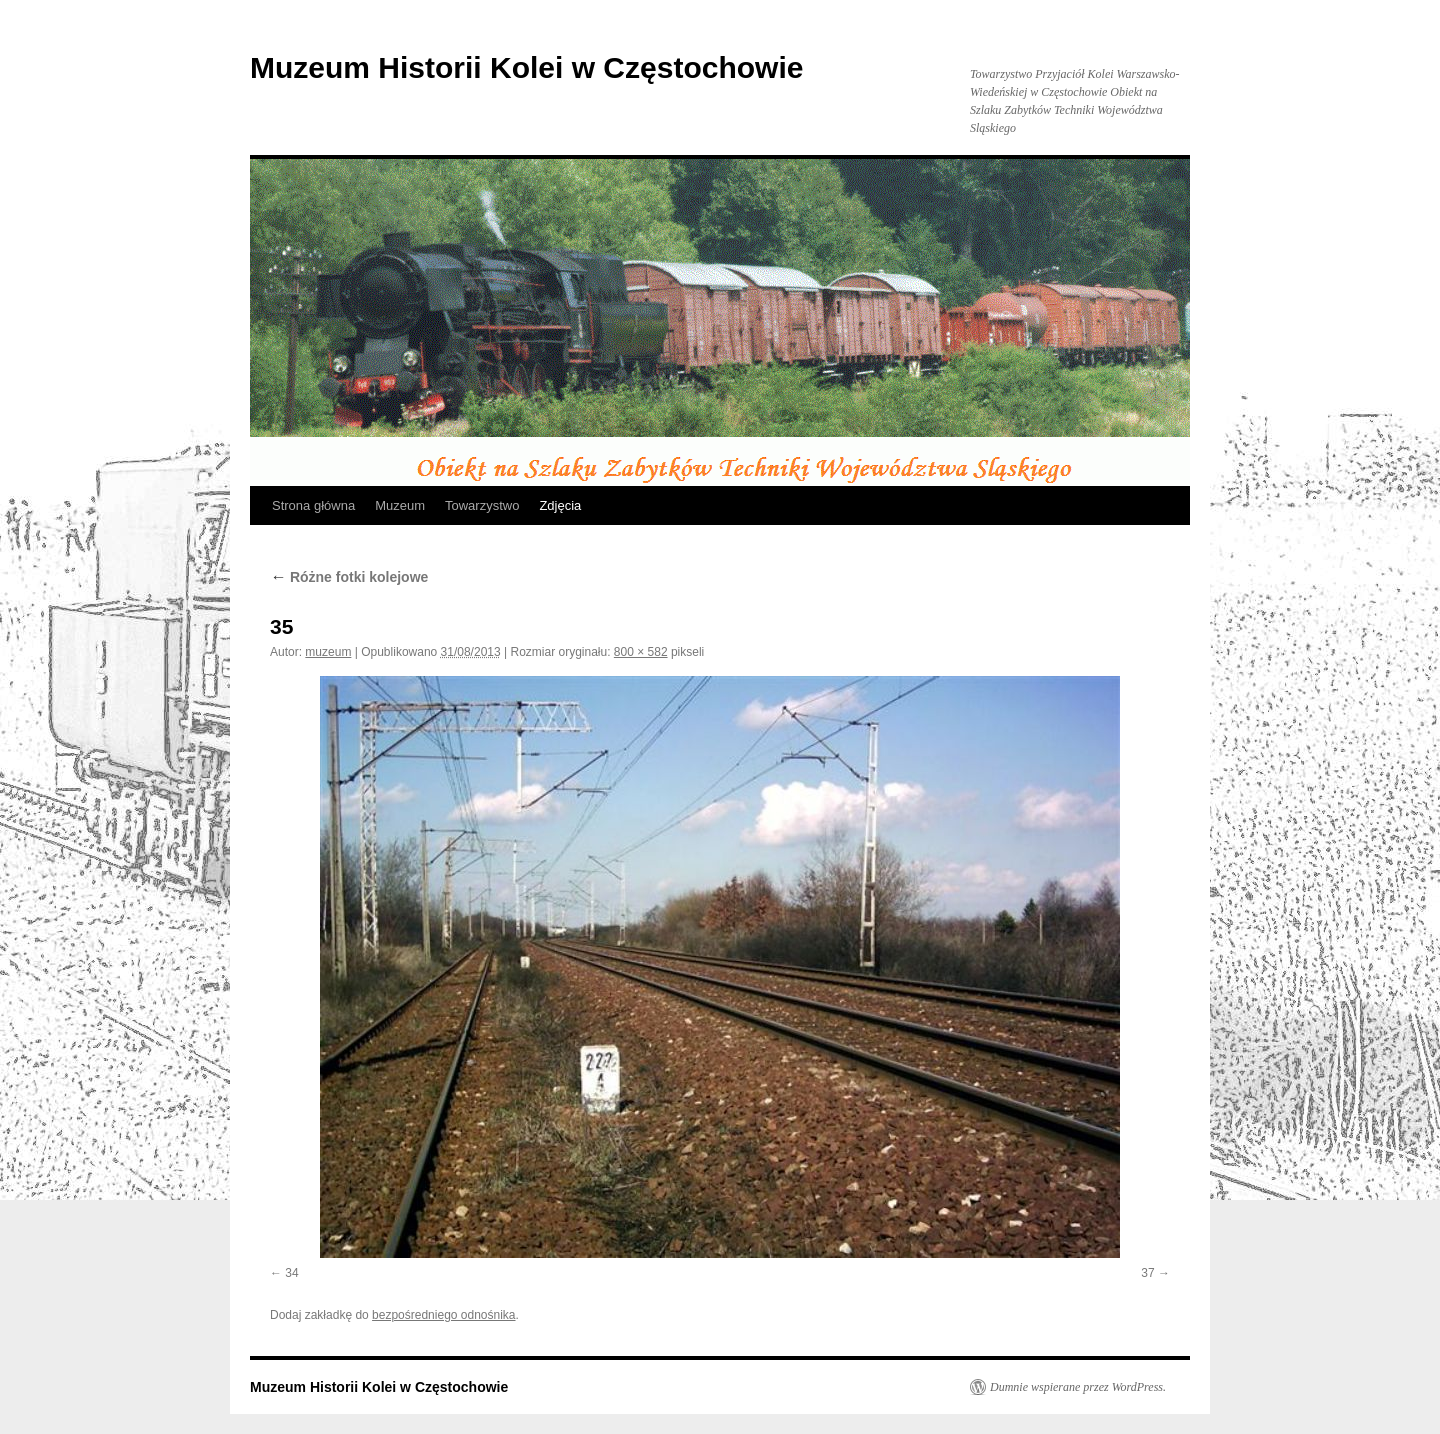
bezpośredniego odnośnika (443, 1315)
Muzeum (400, 505)
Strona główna (313, 505)
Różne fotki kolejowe (349, 577)
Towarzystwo (482, 505)
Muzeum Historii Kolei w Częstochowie (526, 67)
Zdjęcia (560, 505)
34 (291, 1273)
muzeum (328, 652)
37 (1147, 1273)
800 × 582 (641, 652)
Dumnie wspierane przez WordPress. (1078, 1387)
